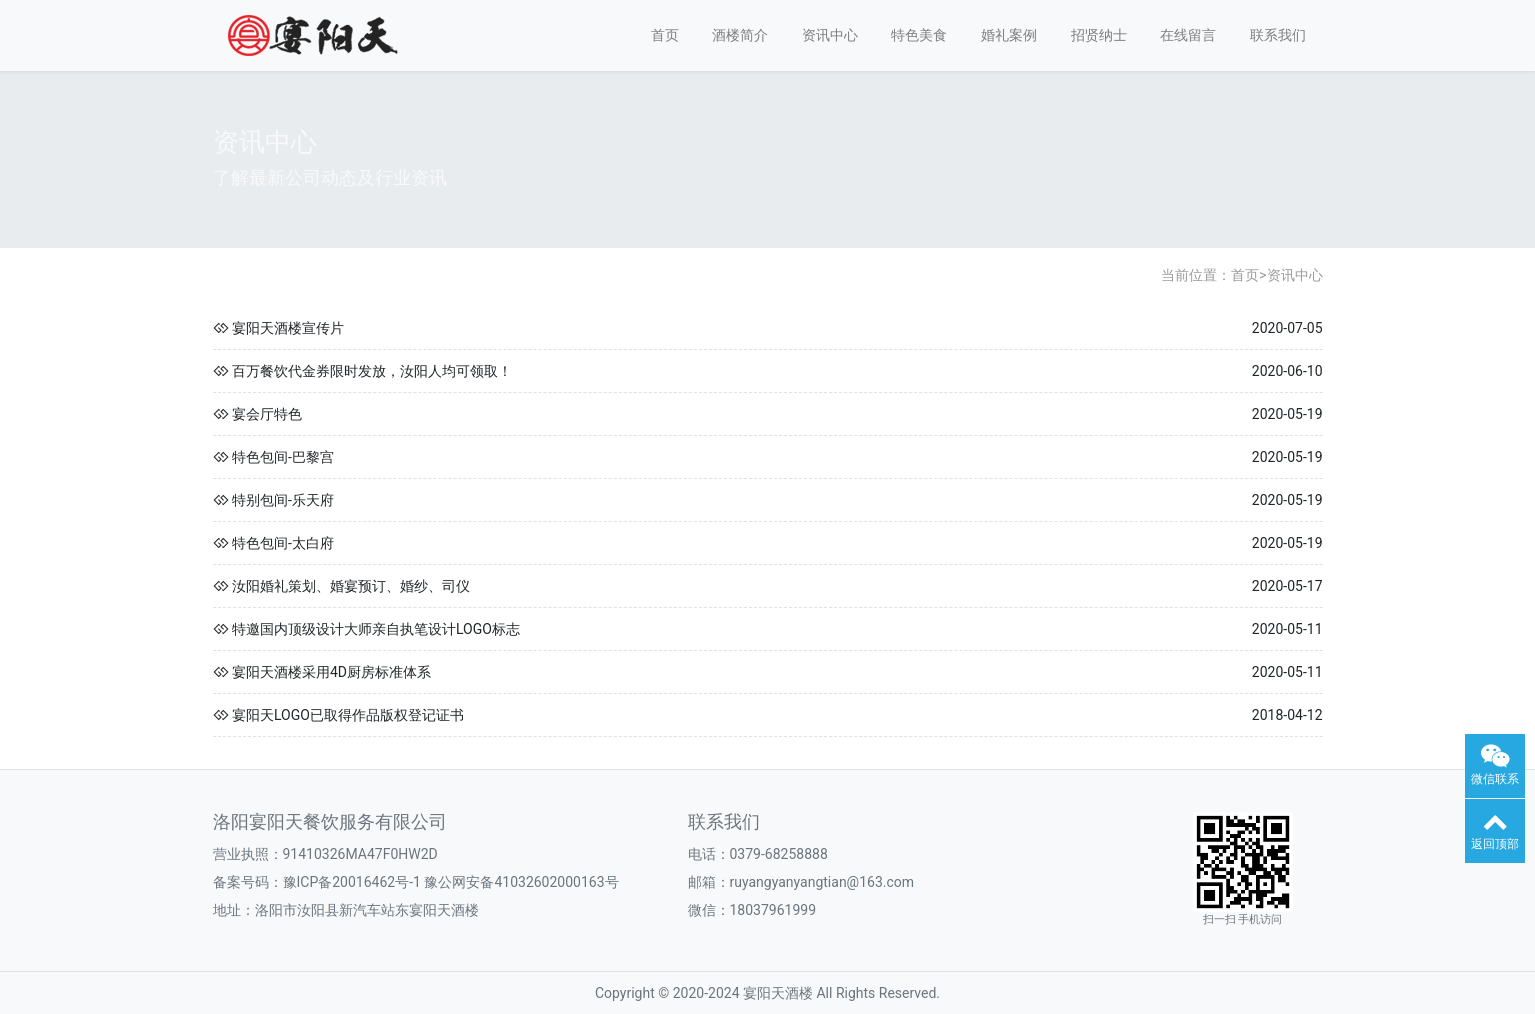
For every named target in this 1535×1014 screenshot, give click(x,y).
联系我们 (1278, 35)
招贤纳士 (1099, 35)
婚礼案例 (1009, 35)
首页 (665, 35)
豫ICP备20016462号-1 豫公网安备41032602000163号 (451, 882)
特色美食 (919, 35)
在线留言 (1188, 35)
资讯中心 (830, 35)
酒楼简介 (740, 35)
